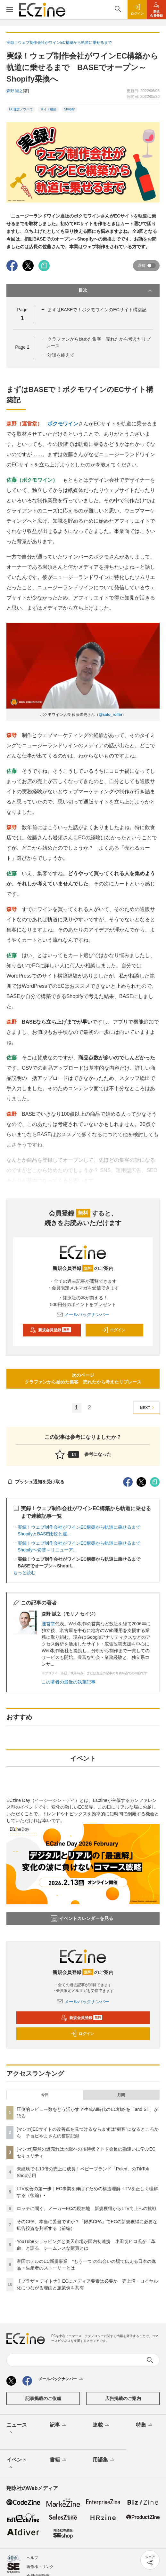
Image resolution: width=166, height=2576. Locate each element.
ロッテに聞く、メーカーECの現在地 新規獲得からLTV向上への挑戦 (86, 2208)
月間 (121, 2095)
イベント (16, 2464)
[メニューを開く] (9, 9)
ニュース (16, 2429)
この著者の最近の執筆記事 (68, 1681)
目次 (116, 290)
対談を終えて (60, 355)
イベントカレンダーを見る (82, 1918)
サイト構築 (48, 109)
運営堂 (48, 1623)
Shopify (69, 109)
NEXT (148, 1407)
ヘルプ (32, 2558)
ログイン (113, 1330)
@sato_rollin (110, 714)
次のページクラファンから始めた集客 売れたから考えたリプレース (83, 1378)
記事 (58, 2425)
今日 (45, 2095)
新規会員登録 (50, 1330)
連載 (101, 2425)
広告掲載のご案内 (123, 2398)
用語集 (104, 2460)
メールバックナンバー (83, 1314)
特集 (145, 2425)
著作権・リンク (40, 2566)
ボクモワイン (62, 423)
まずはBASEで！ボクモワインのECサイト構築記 (96, 309)
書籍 (58, 2460)
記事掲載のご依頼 (43, 2398)
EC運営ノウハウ (21, 109)
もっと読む (24, 1572)
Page (22, 347)
